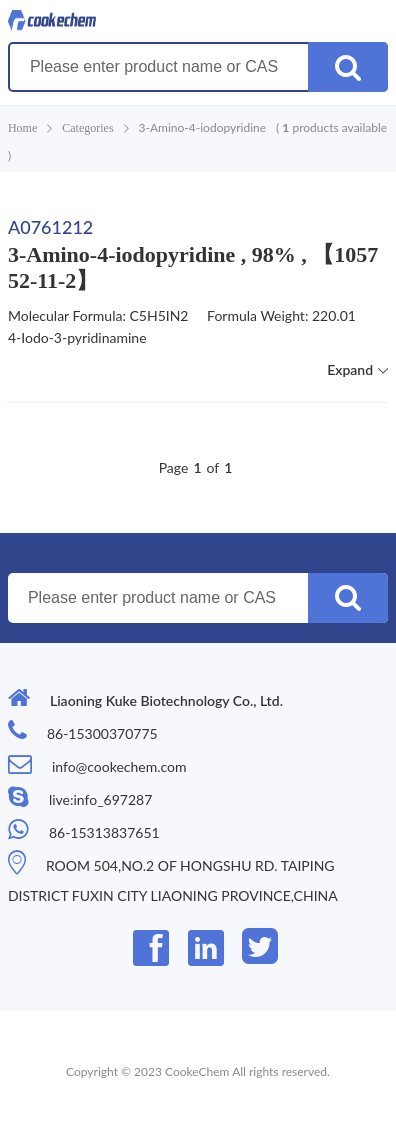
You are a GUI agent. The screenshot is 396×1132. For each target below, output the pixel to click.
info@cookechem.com (119, 766)
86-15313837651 (104, 832)
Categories (87, 128)
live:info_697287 (100, 799)
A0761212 (50, 227)
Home (22, 128)
